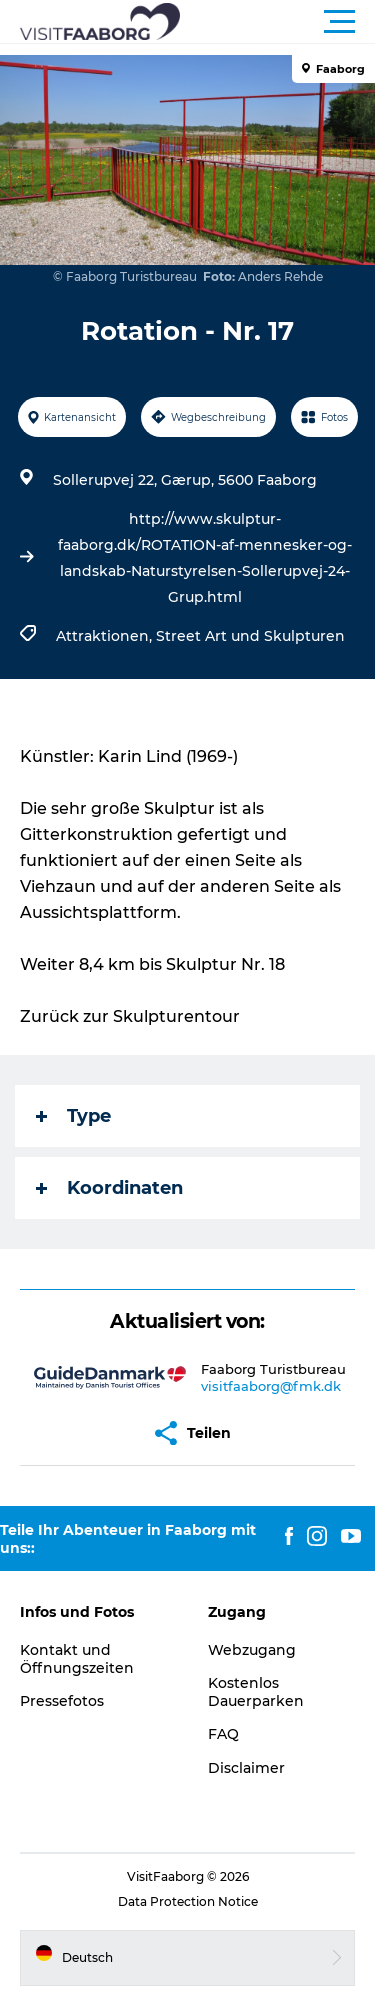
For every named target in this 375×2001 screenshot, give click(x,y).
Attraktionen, (106, 636)
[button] (277, 22)
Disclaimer (246, 1768)
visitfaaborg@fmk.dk (271, 1386)
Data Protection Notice (188, 1901)
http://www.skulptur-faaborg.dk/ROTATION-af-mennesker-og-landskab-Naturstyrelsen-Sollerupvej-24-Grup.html (205, 558)
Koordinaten (109, 1188)
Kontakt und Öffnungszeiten (77, 1659)
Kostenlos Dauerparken (256, 1692)
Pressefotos (62, 1701)
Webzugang (252, 1650)
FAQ (223, 1734)
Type (73, 1116)
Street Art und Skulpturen (250, 636)
